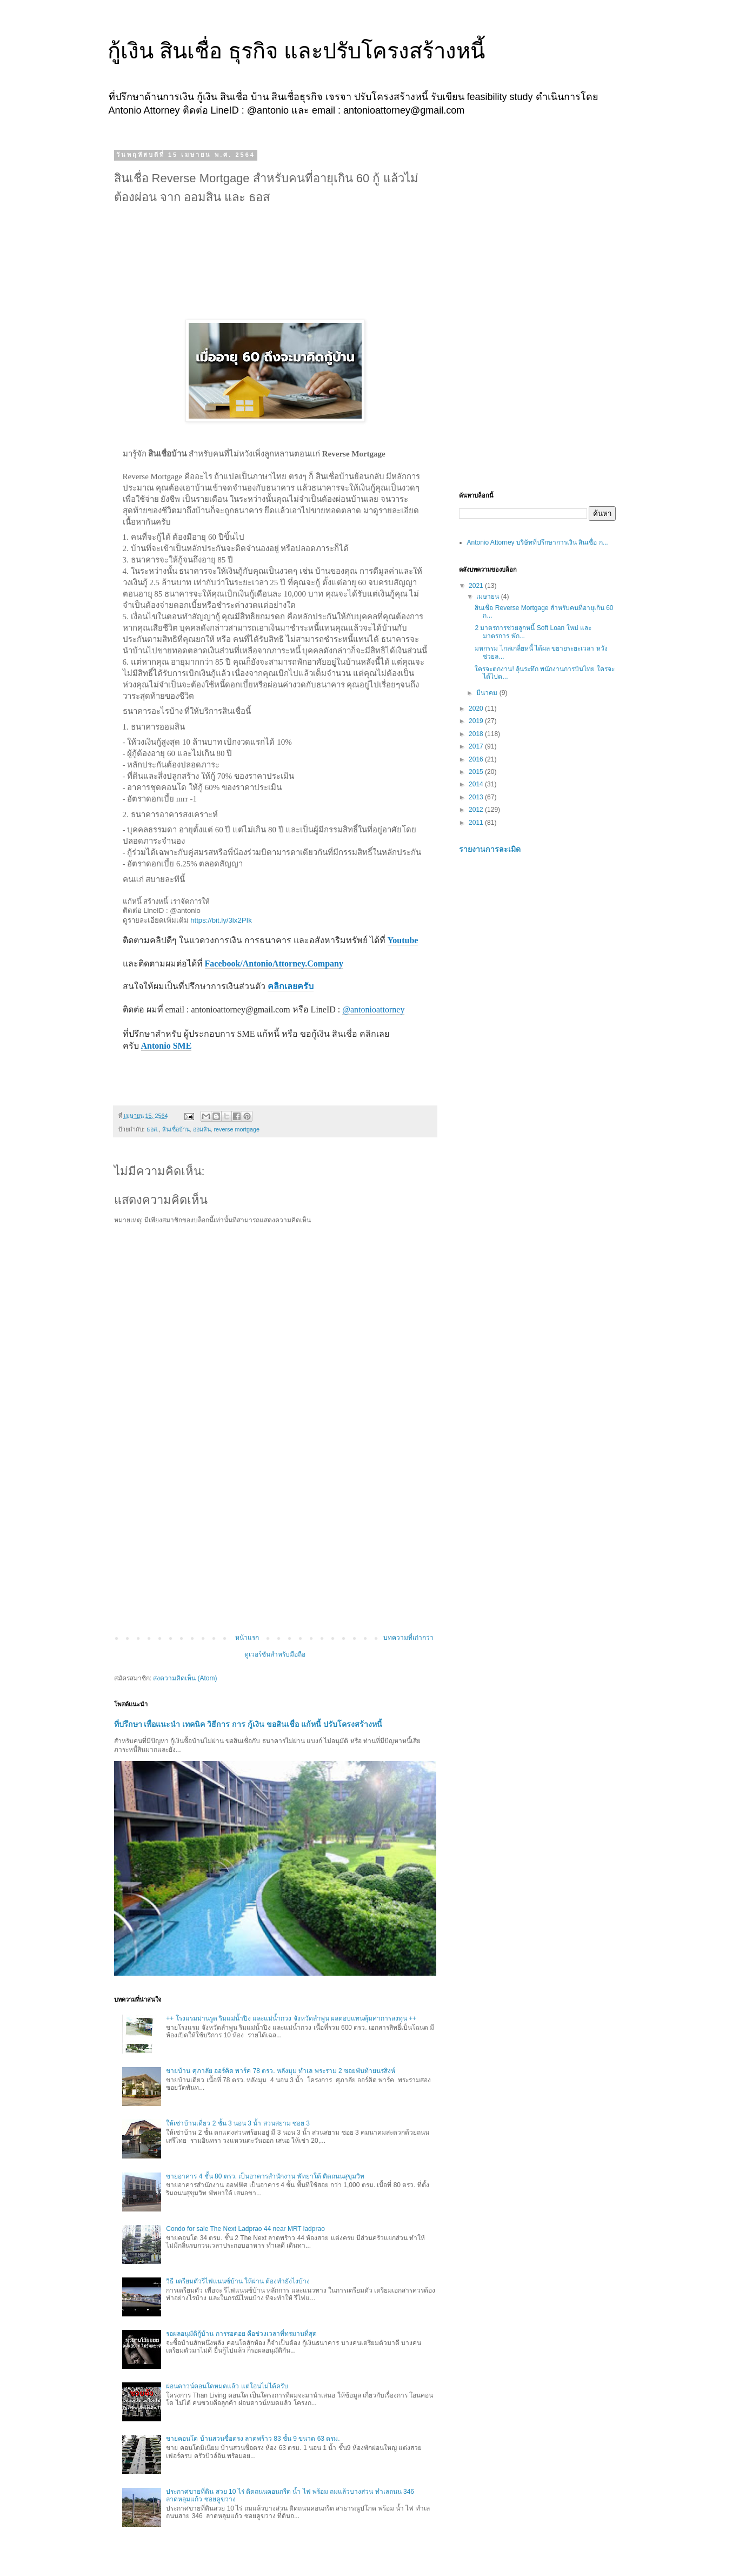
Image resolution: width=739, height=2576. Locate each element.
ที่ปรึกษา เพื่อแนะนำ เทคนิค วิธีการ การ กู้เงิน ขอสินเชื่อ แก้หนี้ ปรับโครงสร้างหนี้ (248, 1724)
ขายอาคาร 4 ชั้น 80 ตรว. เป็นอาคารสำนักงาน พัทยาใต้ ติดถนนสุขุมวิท (265, 2176)
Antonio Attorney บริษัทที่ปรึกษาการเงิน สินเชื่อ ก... (537, 542)
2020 (477, 708)
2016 (477, 759)
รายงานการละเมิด (490, 849)
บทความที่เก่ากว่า (408, 1637)
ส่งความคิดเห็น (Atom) (185, 1678)
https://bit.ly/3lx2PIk (221, 920)
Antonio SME (166, 1045)
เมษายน (488, 596)
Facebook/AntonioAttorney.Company (274, 963)
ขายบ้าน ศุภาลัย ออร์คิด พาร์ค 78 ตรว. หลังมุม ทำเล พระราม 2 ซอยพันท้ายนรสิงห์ (280, 2071)
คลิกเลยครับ (291, 986)
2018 (477, 734)
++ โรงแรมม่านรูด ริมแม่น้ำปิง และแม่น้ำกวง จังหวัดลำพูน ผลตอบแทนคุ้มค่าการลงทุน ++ (291, 2018)
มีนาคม (487, 693)
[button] (124, 1083)
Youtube (403, 940)
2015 (477, 772)
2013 (477, 797)
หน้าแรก (247, 1637)
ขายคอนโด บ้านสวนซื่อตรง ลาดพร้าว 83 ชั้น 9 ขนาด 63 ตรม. (252, 2438)
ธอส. (153, 1129)
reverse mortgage (237, 1129)
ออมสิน (202, 1129)
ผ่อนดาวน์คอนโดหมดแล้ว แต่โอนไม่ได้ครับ (227, 2386)
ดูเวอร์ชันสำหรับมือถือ (274, 1654)
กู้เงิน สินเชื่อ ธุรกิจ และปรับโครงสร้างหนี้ (296, 51)
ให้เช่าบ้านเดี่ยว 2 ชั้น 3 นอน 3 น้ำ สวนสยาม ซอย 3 (238, 2123)
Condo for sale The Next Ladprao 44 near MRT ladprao (245, 2229)
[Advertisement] (275, 1544)
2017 (477, 746)
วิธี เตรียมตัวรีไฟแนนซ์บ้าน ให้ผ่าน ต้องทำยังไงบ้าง (238, 2281)
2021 (477, 586)
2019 (477, 721)
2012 (477, 809)
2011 (477, 822)
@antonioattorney (373, 1009)
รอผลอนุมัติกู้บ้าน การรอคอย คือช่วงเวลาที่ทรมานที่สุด (241, 2333)
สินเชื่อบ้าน (176, 1129)
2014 (477, 784)
